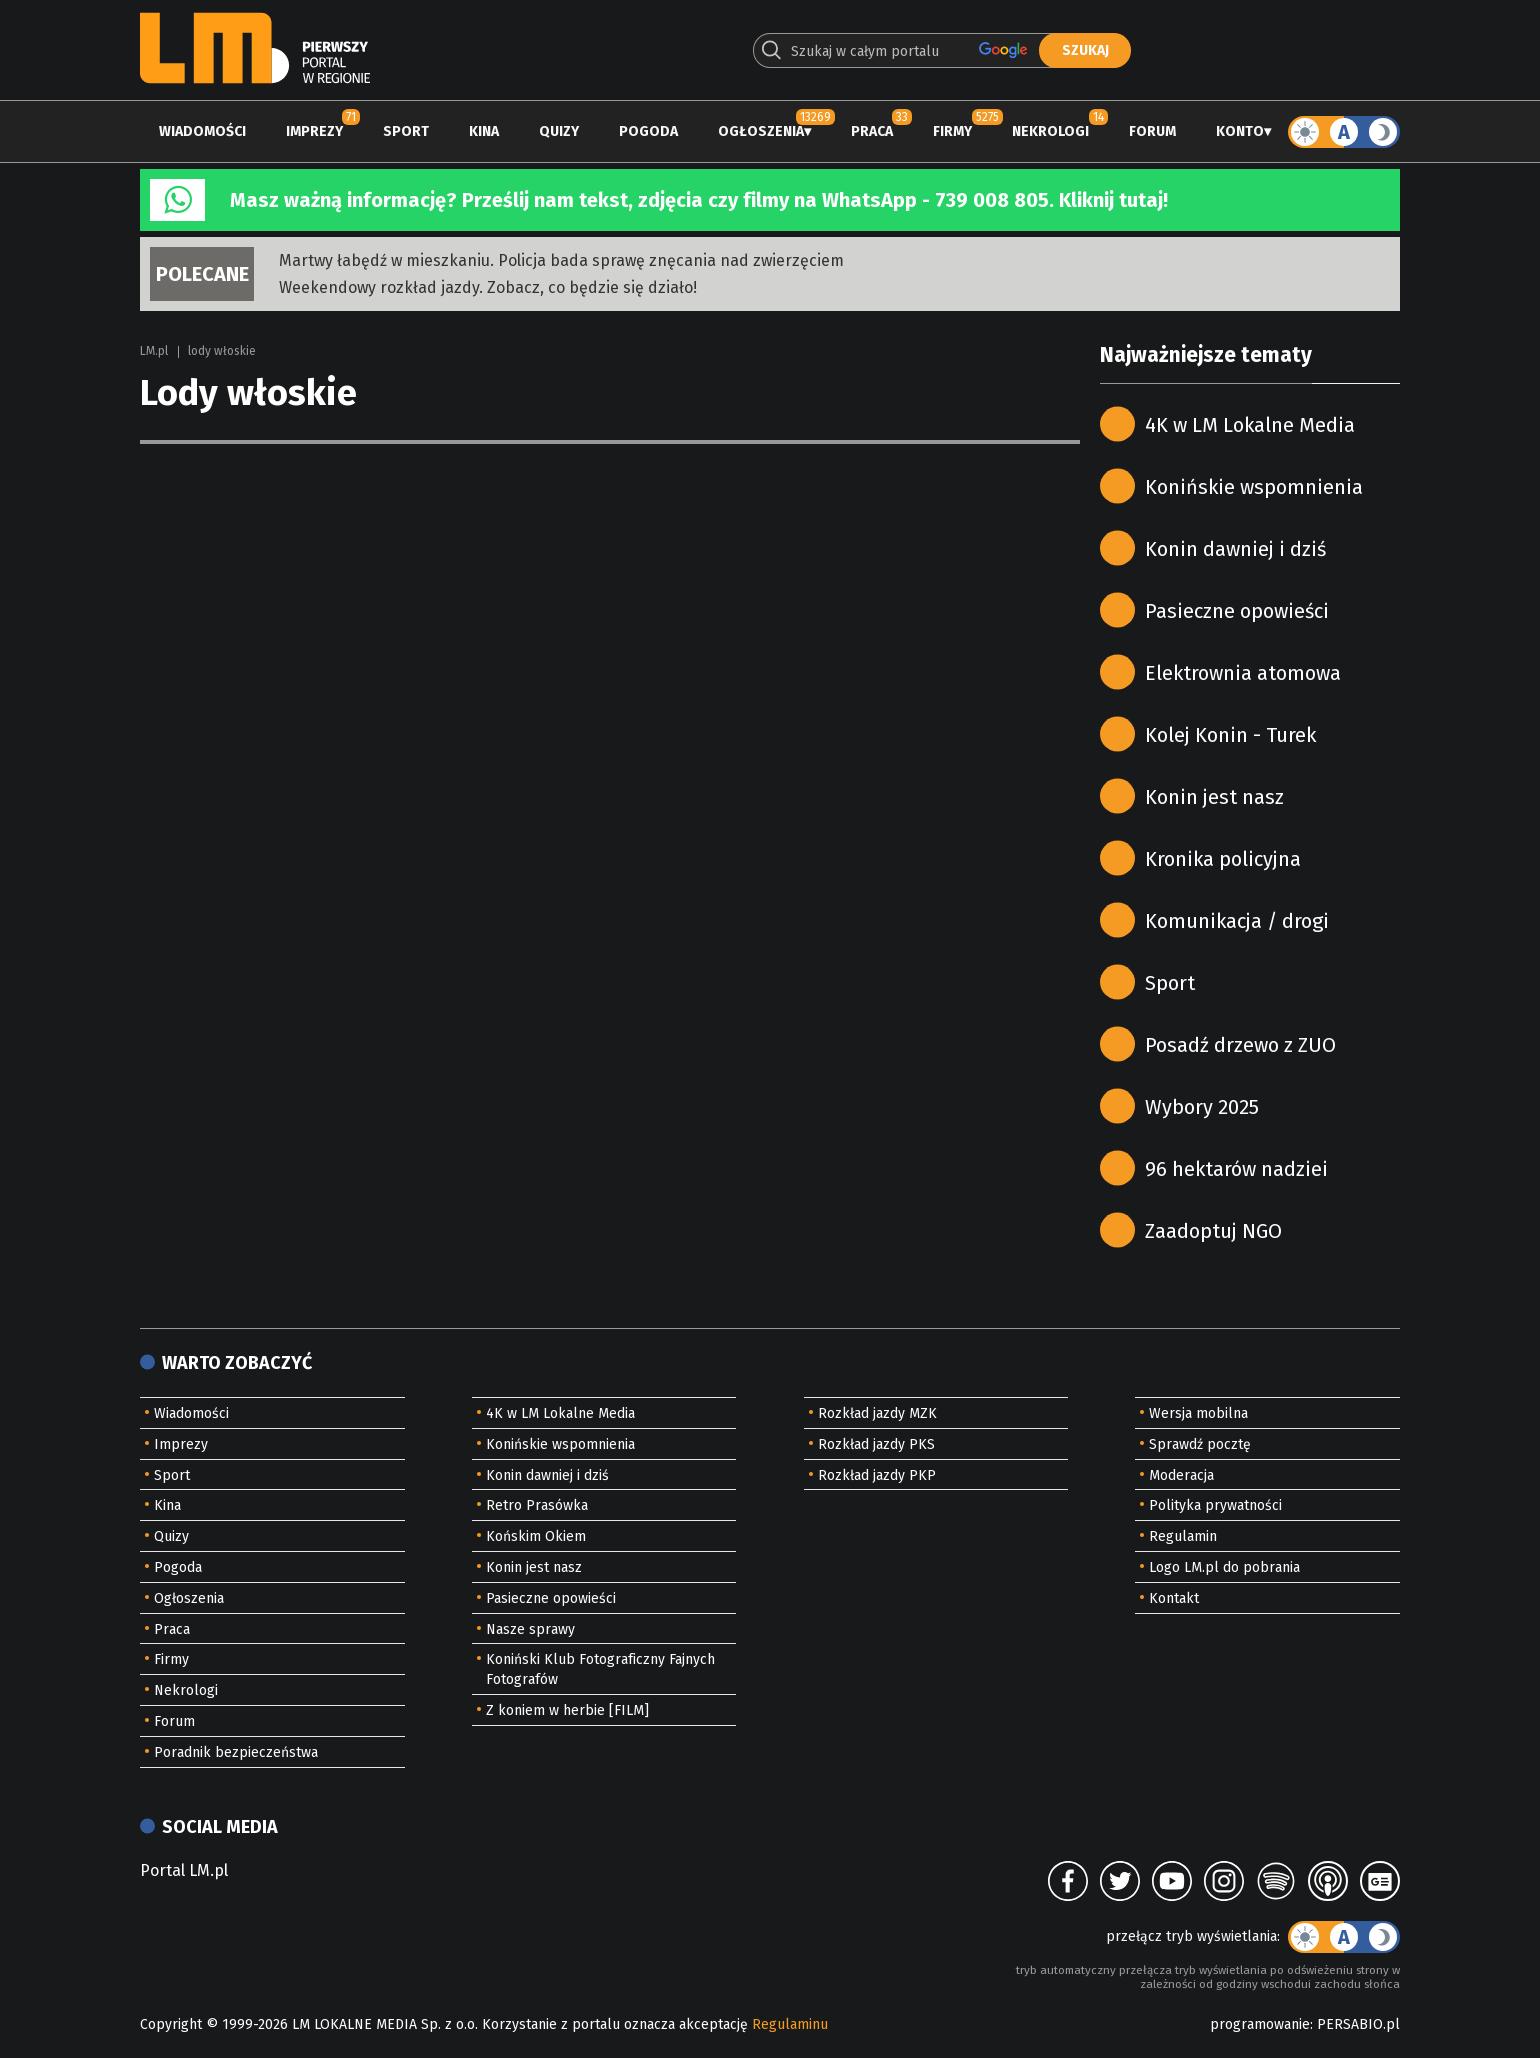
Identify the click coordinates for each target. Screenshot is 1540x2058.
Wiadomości (202, 131)
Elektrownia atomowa (1243, 673)
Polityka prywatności (1215, 1505)
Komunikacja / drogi (1237, 921)
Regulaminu (790, 2024)
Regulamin (1183, 1536)
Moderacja (1181, 1475)
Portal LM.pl (184, 1870)
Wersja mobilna (1198, 1413)
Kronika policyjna (1223, 859)
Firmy (952, 131)
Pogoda (648, 131)
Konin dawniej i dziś (1235, 549)
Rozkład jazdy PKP (877, 1475)
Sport (406, 131)
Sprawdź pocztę (1200, 1444)
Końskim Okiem (536, 1536)
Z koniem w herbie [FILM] (567, 1710)
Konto (1240, 131)
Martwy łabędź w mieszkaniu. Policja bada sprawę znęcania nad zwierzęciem (561, 260)
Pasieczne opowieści (1237, 611)
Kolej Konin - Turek (1230, 735)
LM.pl (154, 351)
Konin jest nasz (1214, 797)
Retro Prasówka (537, 1505)
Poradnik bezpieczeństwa (236, 1752)
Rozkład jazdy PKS (876, 1444)
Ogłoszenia (761, 131)
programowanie (1260, 2024)
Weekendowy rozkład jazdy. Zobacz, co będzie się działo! (488, 287)
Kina (484, 131)
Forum (1152, 131)
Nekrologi (1050, 131)
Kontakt (1174, 1598)
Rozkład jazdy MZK (877, 1413)
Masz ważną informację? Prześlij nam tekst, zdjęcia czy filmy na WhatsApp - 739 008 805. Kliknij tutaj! (699, 200)
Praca (872, 131)
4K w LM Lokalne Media (1250, 425)
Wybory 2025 (1202, 1107)
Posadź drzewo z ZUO (1240, 1045)
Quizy (559, 131)
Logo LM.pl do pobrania (1224, 1567)
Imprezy (314, 131)
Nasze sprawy (530, 1629)
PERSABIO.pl (1358, 2024)
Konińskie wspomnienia (1254, 487)
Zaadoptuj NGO (1213, 1231)
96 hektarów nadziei (1236, 1169)
